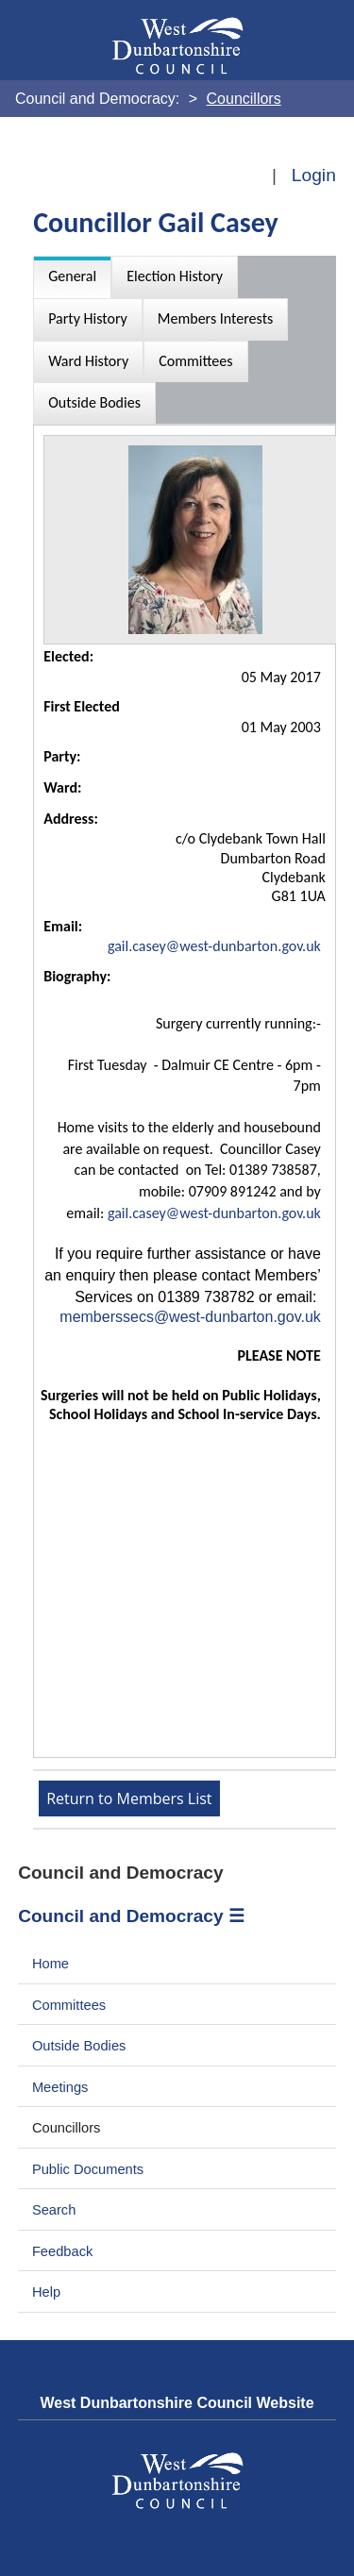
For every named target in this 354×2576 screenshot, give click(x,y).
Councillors (66, 2127)
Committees (69, 2005)
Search (54, 2209)
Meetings (60, 2087)
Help (46, 2292)
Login (314, 175)
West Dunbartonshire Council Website (176, 2403)
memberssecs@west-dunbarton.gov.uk (190, 1317)
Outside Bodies (79, 2045)
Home (50, 1963)
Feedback (62, 2251)
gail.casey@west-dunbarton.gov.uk (214, 946)
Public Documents (87, 2169)
